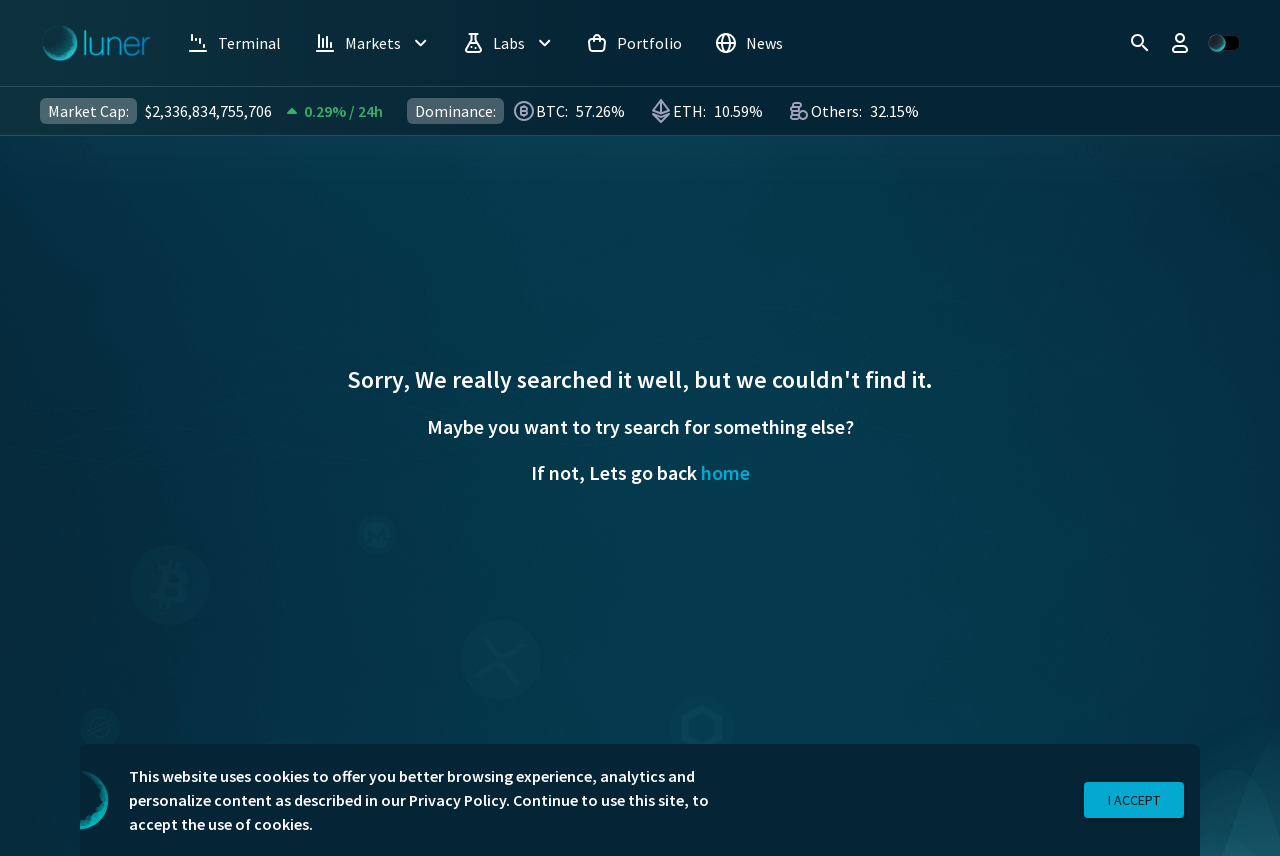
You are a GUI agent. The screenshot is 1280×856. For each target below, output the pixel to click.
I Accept (1134, 800)
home (725, 472)
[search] (1140, 43)
